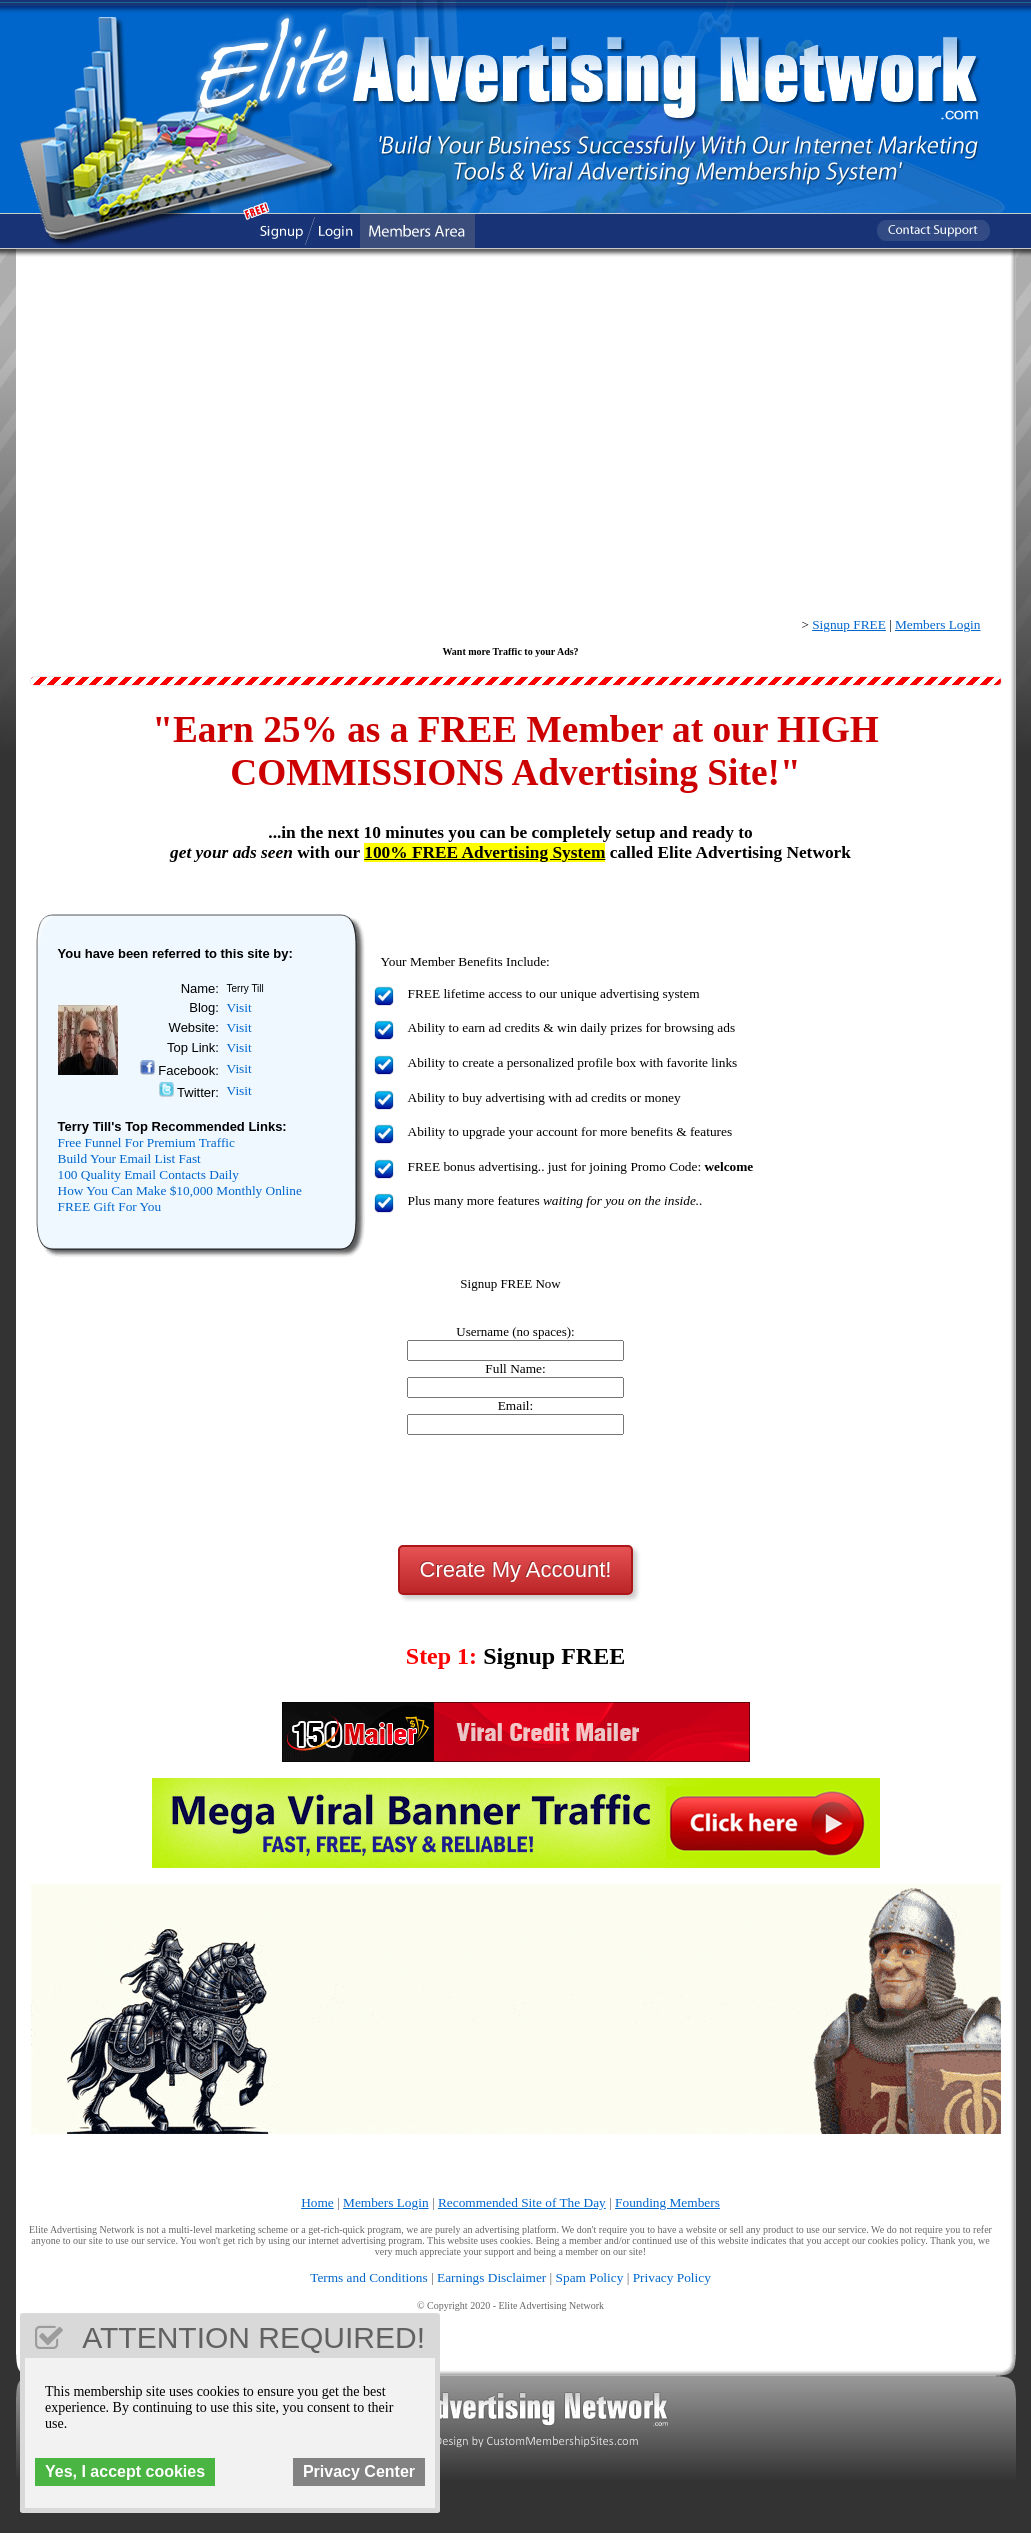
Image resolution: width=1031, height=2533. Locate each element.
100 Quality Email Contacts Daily (148, 1174)
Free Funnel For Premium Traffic (146, 1142)
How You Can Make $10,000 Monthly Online (180, 1190)
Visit (239, 1007)
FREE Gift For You (110, 1206)
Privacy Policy (672, 2277)
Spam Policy (590, 2277)
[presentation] (516, 1490)
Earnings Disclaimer (491, 2277)
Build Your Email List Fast (129, 1158)
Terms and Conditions (369, 2277)
